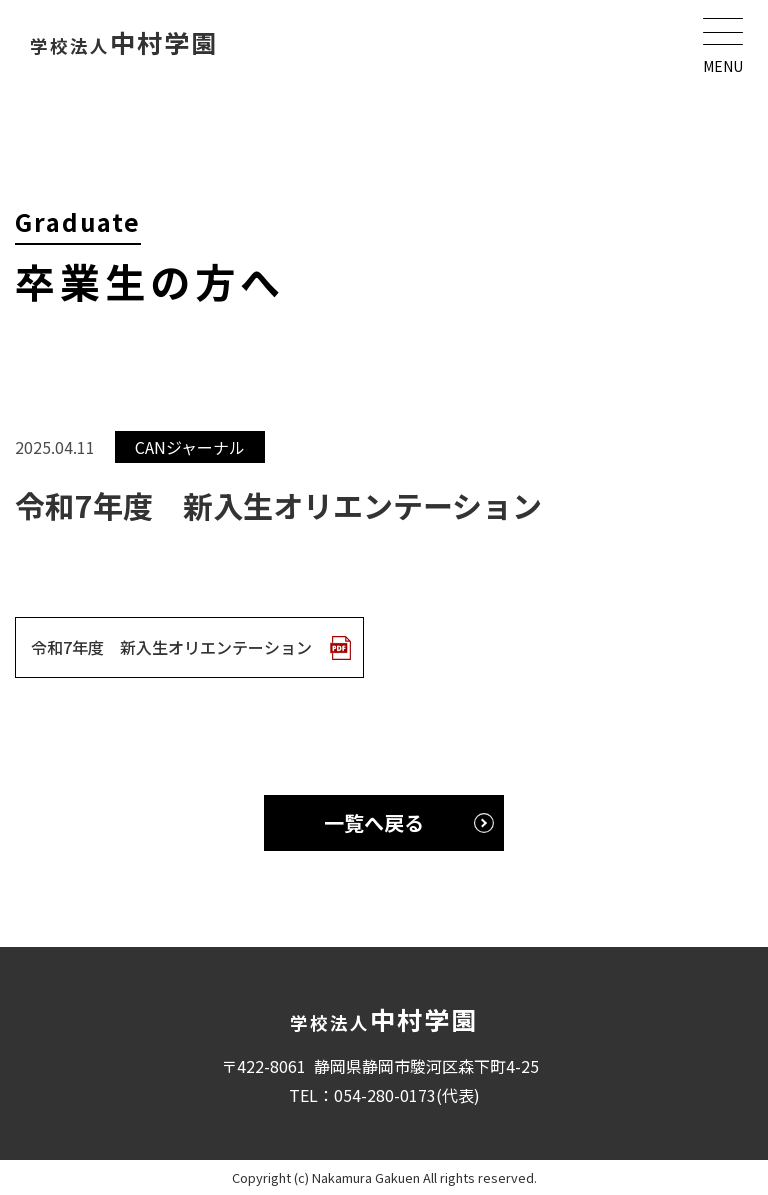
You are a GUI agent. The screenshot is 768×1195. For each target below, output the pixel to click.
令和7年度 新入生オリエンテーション (171, 647)
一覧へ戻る (374, 822)
